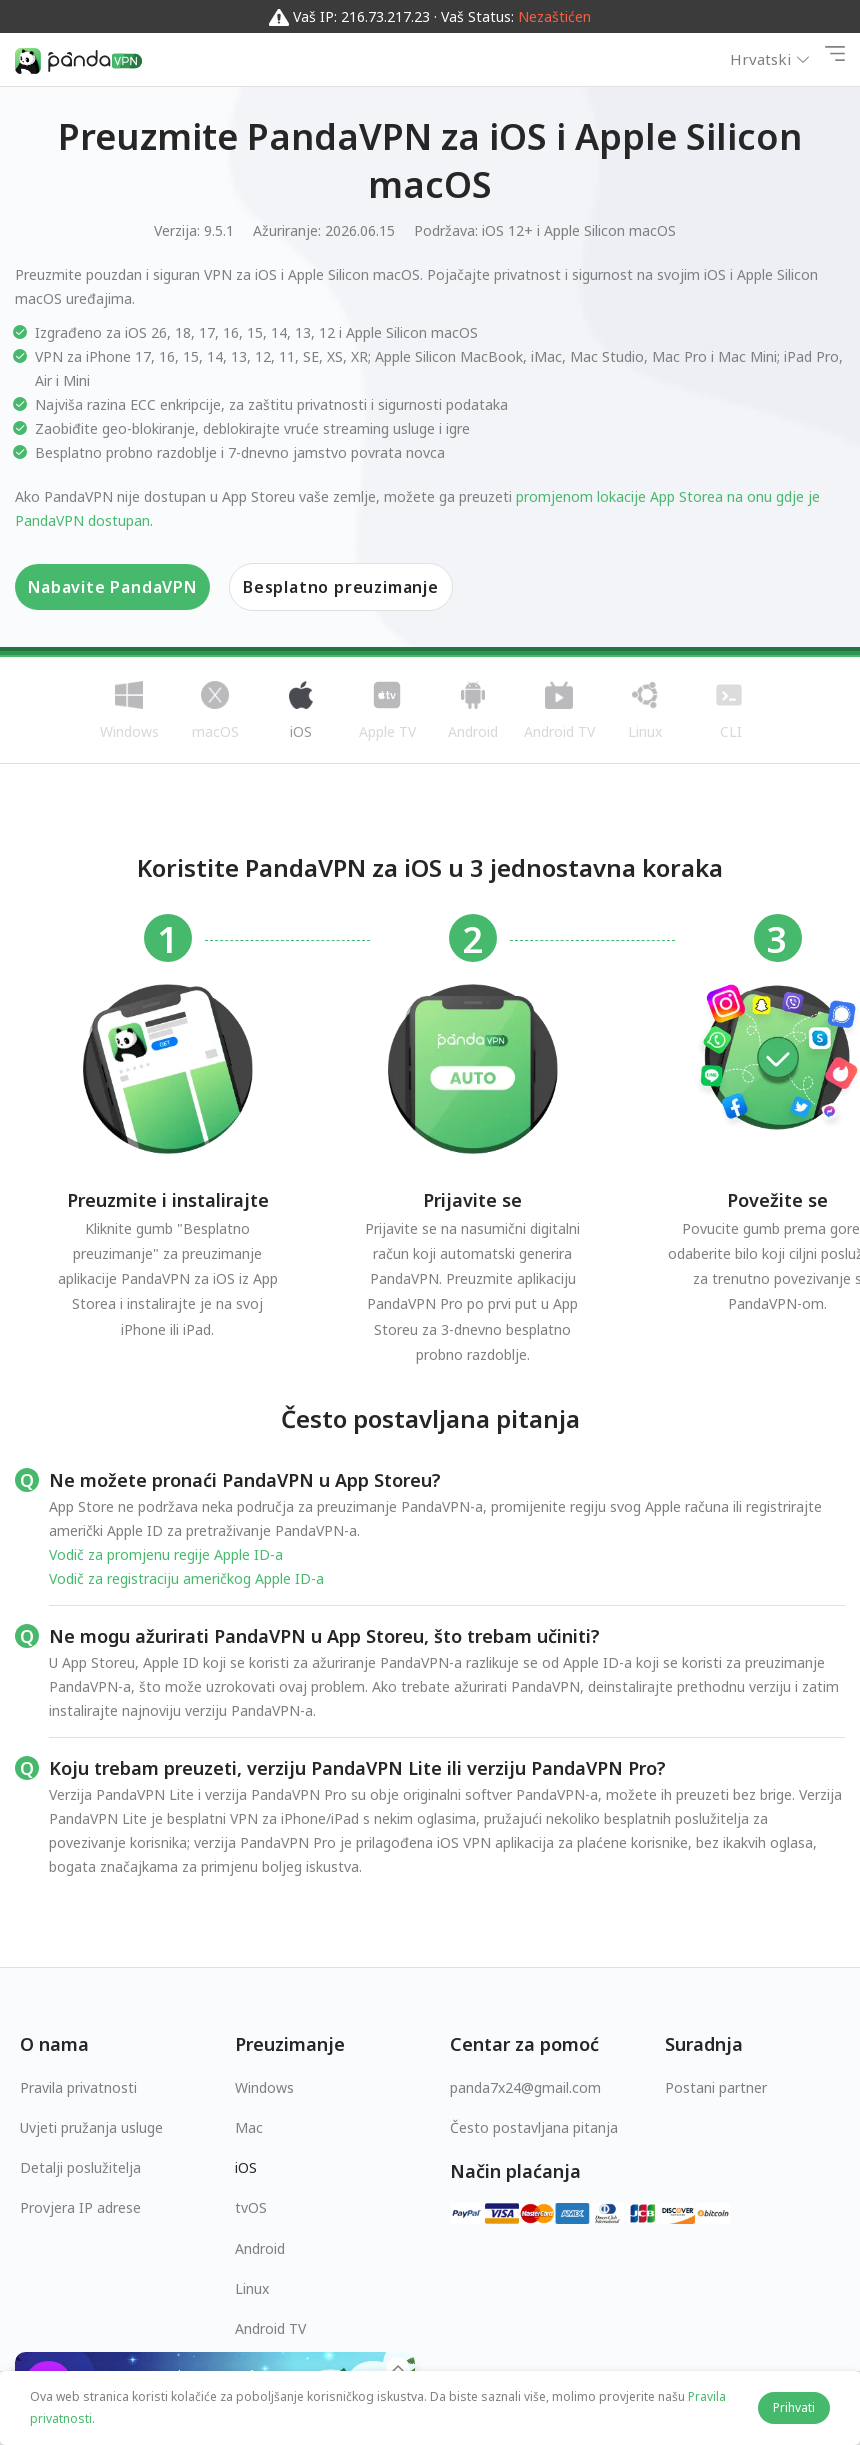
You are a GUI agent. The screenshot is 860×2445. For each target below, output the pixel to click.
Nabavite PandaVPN (112, 587)
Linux (252, 2288)
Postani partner (716, 2087)
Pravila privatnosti (78, 2087)
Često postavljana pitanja (534, 2127)
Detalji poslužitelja (80, 2167)
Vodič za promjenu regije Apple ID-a (166, 1554)
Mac (249, 2127)
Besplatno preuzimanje (341, 587)
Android (260, 2248)
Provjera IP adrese (80, 2207)
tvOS (251, 2207)
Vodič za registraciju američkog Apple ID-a (186, 1578)
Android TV (270, 2328)
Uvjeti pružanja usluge (91, 2127)
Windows (264, 2087)
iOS (246, 2167)
